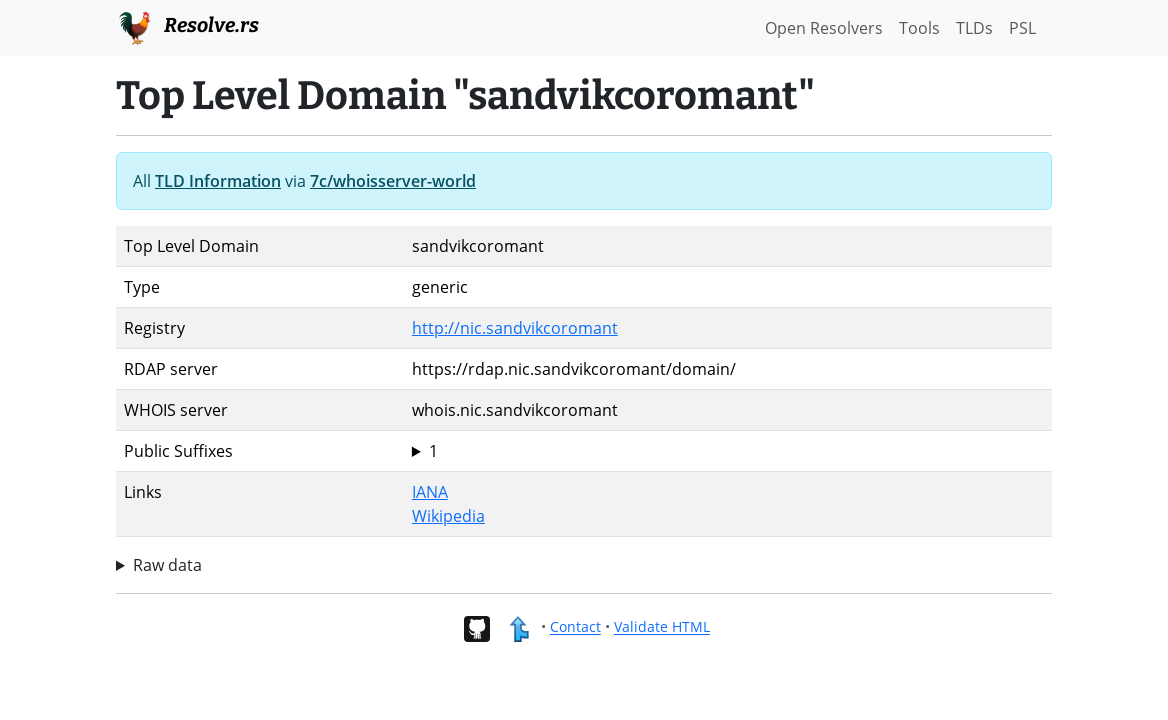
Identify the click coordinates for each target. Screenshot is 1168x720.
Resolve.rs (187, 26)
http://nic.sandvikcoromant (515, 328)
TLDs (974, 28)
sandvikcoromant (728, 451)
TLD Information (218, 181)
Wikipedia (448, 516)
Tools (919, 28)
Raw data (167, 565)
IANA (430, 492)
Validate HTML (662, 627)
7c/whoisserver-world (393, 181)
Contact (575, 627)
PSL (1022, 28)
